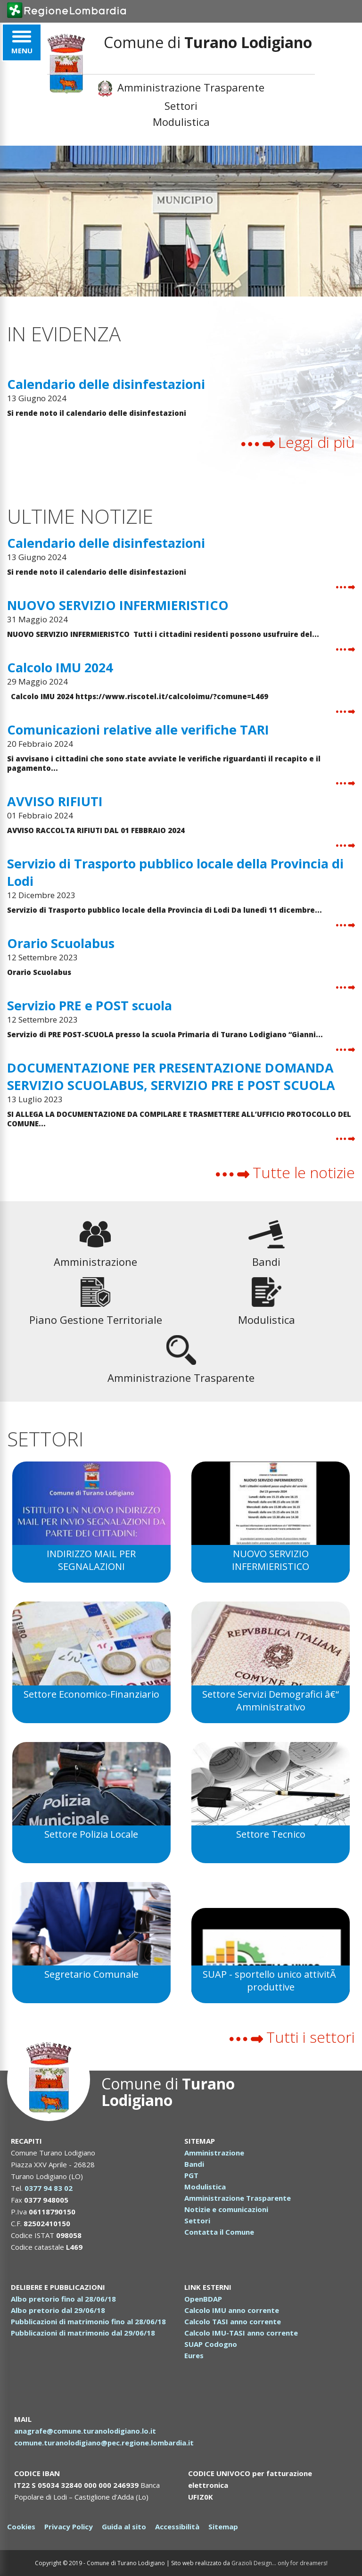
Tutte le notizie (285, 1172)
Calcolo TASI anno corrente (232, 2321)
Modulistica (181, 122)
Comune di (168, 2091)
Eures (194, 2355)
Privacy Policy (68, 2526)
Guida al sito (124, 2526)
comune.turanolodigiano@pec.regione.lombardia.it (105, 2442)
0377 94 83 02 (49, 2188)
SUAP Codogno (210, 2344)
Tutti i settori (292, 2037)
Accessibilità (177, 2526)
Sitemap (223, 2526)
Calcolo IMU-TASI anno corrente (241, 2332)
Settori (181, 106)
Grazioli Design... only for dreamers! (279, 2563)
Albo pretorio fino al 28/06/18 (63, 2299)
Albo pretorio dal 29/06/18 (58, 2310)
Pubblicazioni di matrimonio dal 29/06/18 (83, 2332)
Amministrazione (214, 2152)
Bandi (194, 2164)
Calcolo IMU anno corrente (231, 2310)
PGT (191, 2175)
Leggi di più (298, 442)
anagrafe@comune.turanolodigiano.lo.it (85, 2431)
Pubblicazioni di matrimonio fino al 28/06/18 (88, 2321)
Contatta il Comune (219, 2232)
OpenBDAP (203, 2299)
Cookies (21, 2526)
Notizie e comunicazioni (226, 2209)
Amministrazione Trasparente (181, 88)
